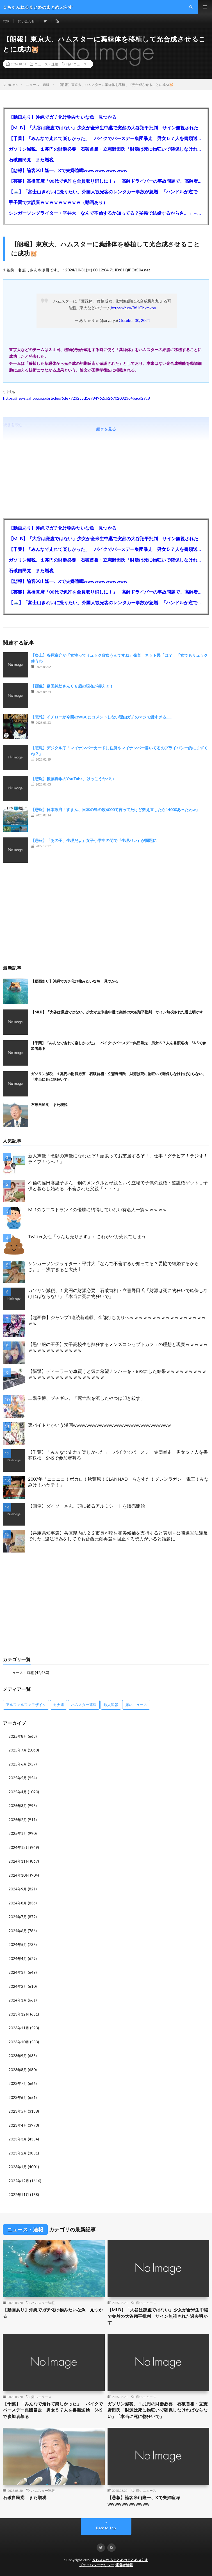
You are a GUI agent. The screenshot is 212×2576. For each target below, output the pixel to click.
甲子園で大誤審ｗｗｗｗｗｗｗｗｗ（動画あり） (58, 202)
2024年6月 (17, 1931)
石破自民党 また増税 (31, 159)
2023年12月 (18, 2014)
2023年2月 (17, 2153)
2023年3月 (17, 2139)
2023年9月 (17, 2055)
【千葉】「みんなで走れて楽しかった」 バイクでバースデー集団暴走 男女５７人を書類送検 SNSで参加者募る (106, 138)
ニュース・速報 (46, 64)
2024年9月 (17, 1889)
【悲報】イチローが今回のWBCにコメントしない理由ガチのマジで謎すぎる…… (101, 717)
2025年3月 (17, 1805)
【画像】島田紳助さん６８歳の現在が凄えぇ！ (72, 686)
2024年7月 (17, 1917)
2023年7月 (17, 2083)
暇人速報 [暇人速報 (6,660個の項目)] (111, 1704)
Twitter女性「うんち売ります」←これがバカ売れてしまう (87, 1236)
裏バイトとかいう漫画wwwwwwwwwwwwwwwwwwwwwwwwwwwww (99, 1425)
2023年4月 (17, 2125)
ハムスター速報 (43, 2302)
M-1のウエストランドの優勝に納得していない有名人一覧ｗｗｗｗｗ (97, 1209)
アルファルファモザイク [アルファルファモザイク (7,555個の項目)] (26, 1704)
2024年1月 (17, 2000)
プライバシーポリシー (96, 2565)
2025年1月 (17, 1833)
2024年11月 (18, 1861)
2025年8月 (17, 1736)
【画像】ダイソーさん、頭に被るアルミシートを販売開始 (86, 1505)
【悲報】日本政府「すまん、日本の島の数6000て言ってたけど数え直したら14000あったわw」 (115, 809)
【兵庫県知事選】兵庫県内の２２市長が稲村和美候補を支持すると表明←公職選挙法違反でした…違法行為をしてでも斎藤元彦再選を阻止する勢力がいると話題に (118, 1535)
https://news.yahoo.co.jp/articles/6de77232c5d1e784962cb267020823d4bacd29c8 (76, 398)
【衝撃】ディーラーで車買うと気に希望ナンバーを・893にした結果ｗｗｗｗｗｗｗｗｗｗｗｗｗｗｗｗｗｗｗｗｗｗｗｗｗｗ (117, 1374)
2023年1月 (17, 2167)
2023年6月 (17, 2097)
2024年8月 (17, 1903)
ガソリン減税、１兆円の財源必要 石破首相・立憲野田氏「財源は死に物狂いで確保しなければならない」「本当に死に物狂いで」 (106, 149)
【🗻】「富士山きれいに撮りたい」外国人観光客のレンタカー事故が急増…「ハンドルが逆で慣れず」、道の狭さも (106, 191)
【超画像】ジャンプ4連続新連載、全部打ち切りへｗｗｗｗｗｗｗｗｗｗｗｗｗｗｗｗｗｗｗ (117, 1320)
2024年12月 (18, 1847)
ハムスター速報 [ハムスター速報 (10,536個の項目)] (84, 1704)
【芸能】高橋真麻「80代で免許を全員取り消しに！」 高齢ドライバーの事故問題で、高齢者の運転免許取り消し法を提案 (106, 181)
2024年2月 (17, 1986)
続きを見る (106, 429)
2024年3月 (17, 1972)
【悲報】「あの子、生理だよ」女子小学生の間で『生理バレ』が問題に (94, 840)
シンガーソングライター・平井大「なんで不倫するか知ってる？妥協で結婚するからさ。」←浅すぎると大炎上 (106, 213)
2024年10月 (18, 1875)
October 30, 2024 (134, 320)
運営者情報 (124, 2565)
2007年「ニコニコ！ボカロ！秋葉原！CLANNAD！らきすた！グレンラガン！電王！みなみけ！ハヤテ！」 (118, 1481)
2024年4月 (17, 1958)
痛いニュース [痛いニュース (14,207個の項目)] (136, 1704)
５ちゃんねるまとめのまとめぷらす (120, 2560)
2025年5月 (17, 1778)
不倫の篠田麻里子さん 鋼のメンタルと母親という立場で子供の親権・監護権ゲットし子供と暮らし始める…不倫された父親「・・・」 (118, 1185)
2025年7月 (17, 1750)
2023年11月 (18, 2028)
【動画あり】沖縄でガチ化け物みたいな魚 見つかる (63, 117)
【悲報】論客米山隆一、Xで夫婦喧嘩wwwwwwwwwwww (68, 170)
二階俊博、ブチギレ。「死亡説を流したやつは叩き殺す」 (86, 1398)
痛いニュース (77, 64)
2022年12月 (18, 2181)
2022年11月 (18, 2194)
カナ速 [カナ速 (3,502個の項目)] (58, 1704)
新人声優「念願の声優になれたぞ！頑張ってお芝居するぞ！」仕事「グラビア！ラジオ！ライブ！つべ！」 (118, 1158)
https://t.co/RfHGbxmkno (133, 307)
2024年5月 (17, 1944)
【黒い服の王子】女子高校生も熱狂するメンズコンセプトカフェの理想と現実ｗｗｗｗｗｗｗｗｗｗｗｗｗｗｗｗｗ (118, 1347)
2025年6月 (17, 1764)
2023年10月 (18, 2042)
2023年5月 (17, 2111)
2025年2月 (17, 1819)
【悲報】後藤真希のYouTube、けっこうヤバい (72, 778)
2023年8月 (17, 2069)
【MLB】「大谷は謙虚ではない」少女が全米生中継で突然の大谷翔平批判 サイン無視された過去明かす (106, 127)
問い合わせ (26, 21)
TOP (6, 21)
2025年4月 (17, 1792)
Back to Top (106, 2528)
